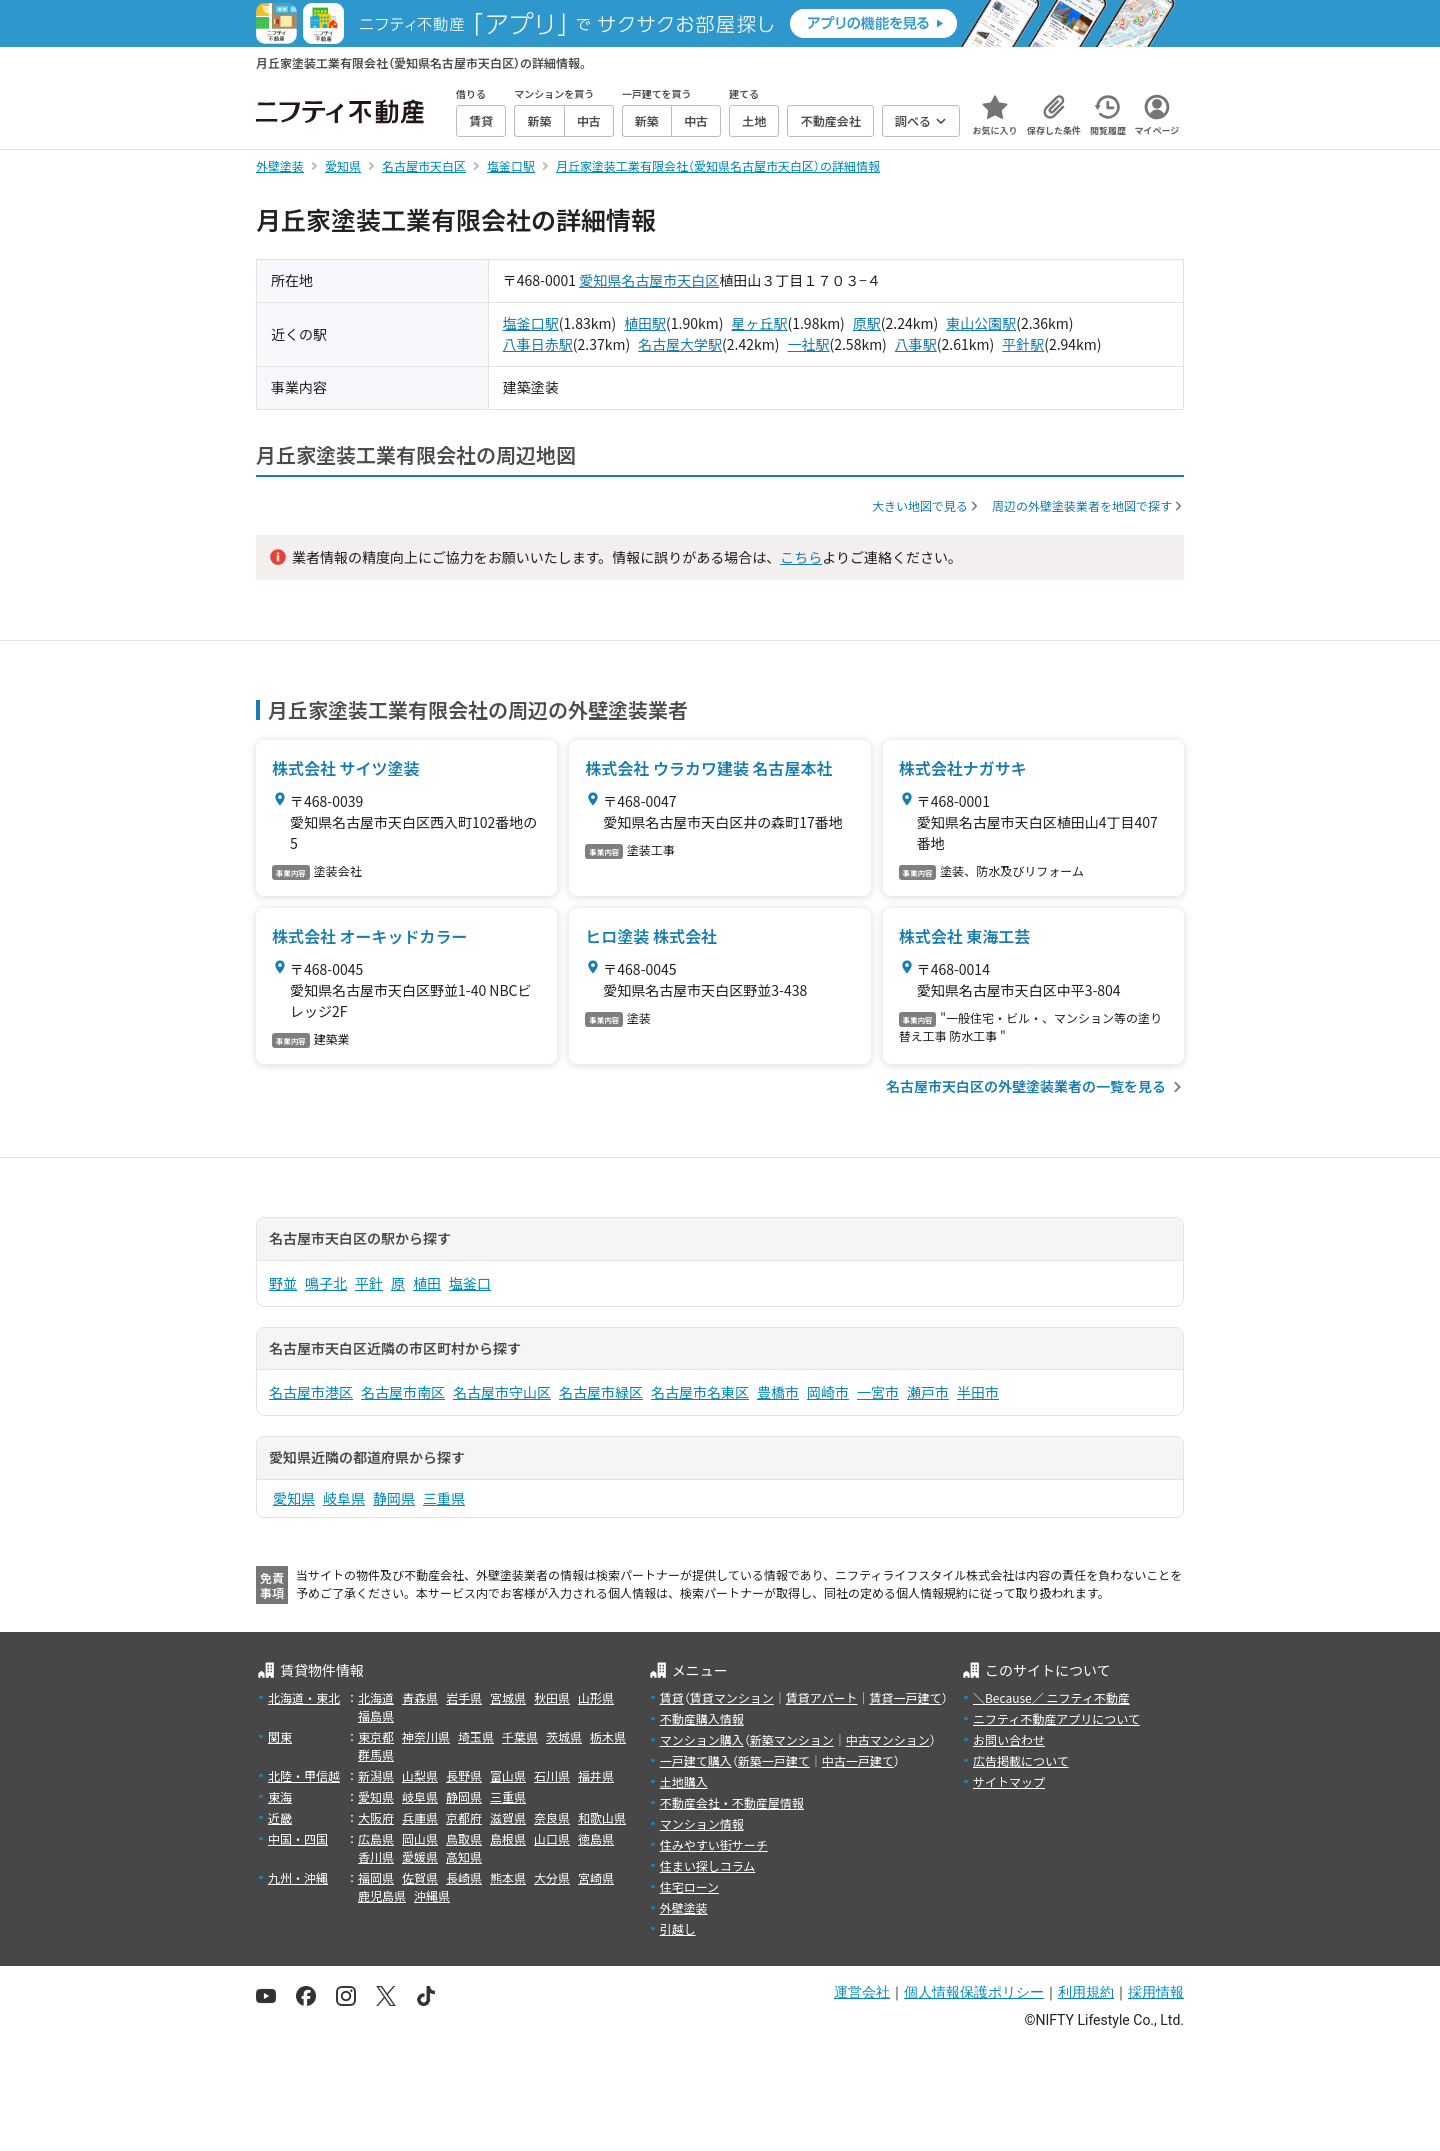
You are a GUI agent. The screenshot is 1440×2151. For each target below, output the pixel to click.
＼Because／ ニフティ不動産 (1051, 1697)
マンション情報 (702, 1823)
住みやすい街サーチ (714, 1844)
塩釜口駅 (531, 323)
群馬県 (376, 1754)
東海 (280, 1796)
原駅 (867, 323)
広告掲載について (1021, 1760)
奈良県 (552, 1817)
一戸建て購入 (696, 1760)
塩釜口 (470, 1283)
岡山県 (420, 1838)
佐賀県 (420, 1877)
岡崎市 (828, 1392)
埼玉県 (476, 1736)
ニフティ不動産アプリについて (1056, 1718)
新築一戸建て (774, 1760)
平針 (369, 1283)
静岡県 (394, 1498)
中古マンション (888, 1739)
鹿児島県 (382, 1895)
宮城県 (508, 1697)
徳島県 (596, 1838)
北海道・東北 (304, 1697)
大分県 (552, 1877)
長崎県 (464, 1877)
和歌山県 (602, 1817)
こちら (801, 557)
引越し (678, 1928)
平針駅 (1023, 344)
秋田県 (552, 1697)
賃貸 (672, 1697)
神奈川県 (426, 1736)
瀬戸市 (928, 1392)
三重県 (444, 1498)
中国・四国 (298, 1838)
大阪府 (376, 1817)
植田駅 (645, 323)
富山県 (508, 1775)
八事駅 (916, 344)
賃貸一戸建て (905, 1697)
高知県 (464, 1856)
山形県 (596, 1697)
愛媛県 (420, 1856)
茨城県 (564, 1736)
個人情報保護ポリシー (974, 1992)
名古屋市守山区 (502, 1392)
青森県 (420, 1697)
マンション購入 (702, 1739)
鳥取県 (464, 1838)
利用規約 (1086, 1992)
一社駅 (808, 344)
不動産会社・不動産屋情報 (732, 1802)
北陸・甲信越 (304, 1775)
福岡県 (376, 1877)
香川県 (376, 1856)
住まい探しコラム (708, 1865)
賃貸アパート (822, 1697)
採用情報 (1156, 1992)
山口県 (552, 1838)
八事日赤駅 (538, 344)
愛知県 (600, 280)
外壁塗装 (684, 1907)
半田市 (978, 1392)
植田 (427, 1283)
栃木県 (608, 1736)
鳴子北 (326, 1283)
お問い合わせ (1009, 1739)
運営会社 (862, 1992)
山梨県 (420, 1775)
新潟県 (376, 1775)
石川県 (552, 1775)
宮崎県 (596, 1877)
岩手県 (464, 1697)
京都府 (464, 1817)
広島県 (376, 1838)
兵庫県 (420, 1817)
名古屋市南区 (403, 1392)
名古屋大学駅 (680, 344)
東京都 (376, 1736)
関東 (280, 1736)
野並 (283, 1283)
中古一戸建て (858, 1760)
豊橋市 (778, 1392)
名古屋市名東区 (700, 1392)
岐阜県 (344, 1498)
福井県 (596, 1775)
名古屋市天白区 (670, 280)
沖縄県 (432, 1895)
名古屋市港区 (311, 1392)
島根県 (508, 1838)
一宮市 (878, 1392)
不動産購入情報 (702, 1718)
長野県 (464, 1775)
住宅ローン (689, 1886)
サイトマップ (1009, 1781)
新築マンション (792, 1739)
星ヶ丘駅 (759, 323)
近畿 (280, 1817)
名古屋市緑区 (601, 1392)
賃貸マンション (732, 1697)
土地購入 (684, 1781)
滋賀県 (508, 1817)
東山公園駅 (981, 323)
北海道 (376, 1697)
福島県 (376, 1715)
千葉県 (520, 1736)
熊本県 (508, 1877)
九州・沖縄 (298, 1877)
